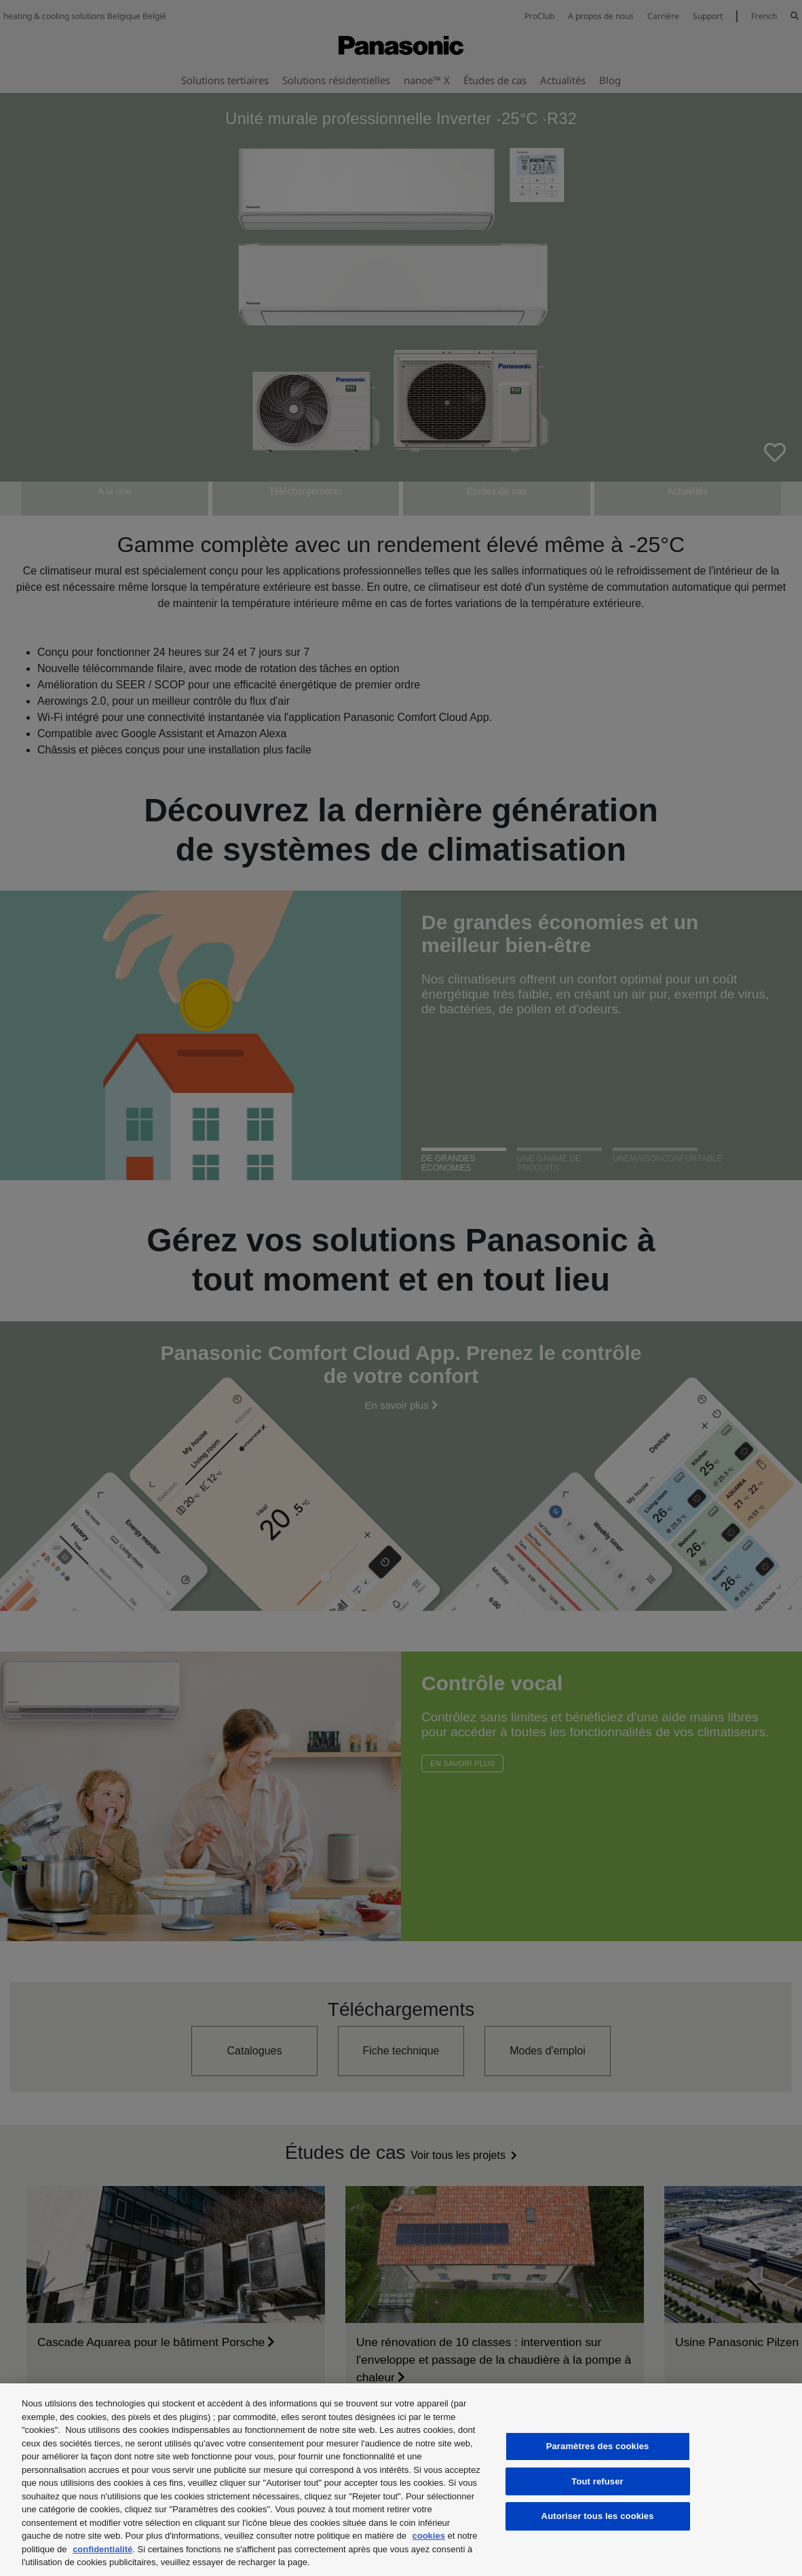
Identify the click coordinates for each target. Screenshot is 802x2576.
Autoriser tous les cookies (597, 2516)
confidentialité (102, 2549)
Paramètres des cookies (597, 2446)
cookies (428, 2536)
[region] (401, 2479)
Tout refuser (597, 2481)
